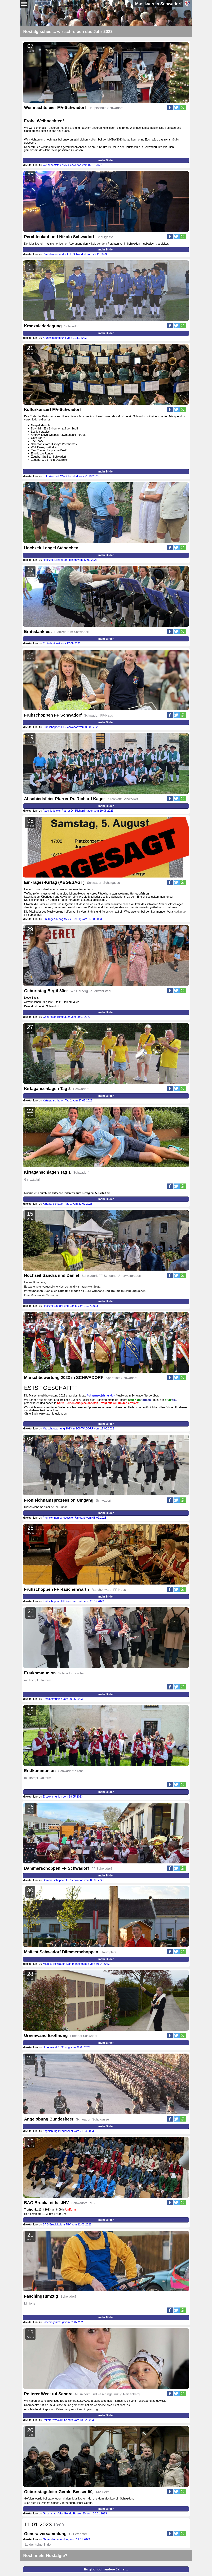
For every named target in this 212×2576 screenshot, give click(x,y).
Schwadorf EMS (83, 2203)
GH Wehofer (78, 2534)
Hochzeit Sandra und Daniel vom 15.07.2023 (70, 1305)
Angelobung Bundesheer (48, 2119)
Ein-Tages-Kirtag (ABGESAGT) (54, 882)
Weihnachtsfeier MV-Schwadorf (55, 107)
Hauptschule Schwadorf (105, 108)
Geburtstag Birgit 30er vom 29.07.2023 (67, 1016)
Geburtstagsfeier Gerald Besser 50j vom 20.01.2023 (75, 2513)
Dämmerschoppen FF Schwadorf (56, 1868)
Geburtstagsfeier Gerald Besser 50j (59, 2491)
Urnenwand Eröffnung (46, 2035)
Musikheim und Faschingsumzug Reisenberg (107, 2394)
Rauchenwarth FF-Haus (108, 1589)
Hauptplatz (108, 1952)
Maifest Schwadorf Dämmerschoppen (61, 1951)
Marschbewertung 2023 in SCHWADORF (63, 1377)
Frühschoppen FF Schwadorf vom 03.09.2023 (71, 727)
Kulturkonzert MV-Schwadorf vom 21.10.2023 (71, 476)
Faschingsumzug (41, 2296)
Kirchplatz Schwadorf (122, 799)
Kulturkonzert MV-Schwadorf (52, 409)
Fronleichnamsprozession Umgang (58, 1500)
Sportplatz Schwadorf (121, 1378)
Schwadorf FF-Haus (98, 715)
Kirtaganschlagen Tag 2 (47, 1088)
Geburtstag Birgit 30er (46, 990)
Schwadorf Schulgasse (103, 882)
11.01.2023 (44, 2524)
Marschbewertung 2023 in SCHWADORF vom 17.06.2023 (78, 1428)
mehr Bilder (106, 160)
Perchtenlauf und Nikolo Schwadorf (59, 236)
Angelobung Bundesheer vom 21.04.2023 (68, 2131)
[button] (170, 107)
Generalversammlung (45, 2533)
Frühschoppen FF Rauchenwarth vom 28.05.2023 (73, 1601)
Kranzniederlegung (43, 325)
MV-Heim (102, 2492)
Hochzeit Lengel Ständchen (51, 548)
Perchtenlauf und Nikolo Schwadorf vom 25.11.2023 (75, 254)
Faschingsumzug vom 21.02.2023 (63, 2322)
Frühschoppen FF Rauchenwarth (56, 1589)
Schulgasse (105, 237)
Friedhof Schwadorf (84, 2036)
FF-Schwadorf (101, 1868)
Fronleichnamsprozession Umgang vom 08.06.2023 (74, 1517)
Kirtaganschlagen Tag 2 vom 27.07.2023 (67, 1100)
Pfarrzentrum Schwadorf (71, 632)
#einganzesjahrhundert (101, 1395)
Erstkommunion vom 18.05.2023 (63, 1796)
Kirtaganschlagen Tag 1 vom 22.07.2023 (67, 1203)
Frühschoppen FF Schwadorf (53, 715)
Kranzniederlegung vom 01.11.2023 (65, 337)
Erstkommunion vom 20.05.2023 (63, 1698)
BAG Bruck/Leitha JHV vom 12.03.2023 (67, 2224)
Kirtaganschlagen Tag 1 (47, 1172)
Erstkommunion (40, 1673)
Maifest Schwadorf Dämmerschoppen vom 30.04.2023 (76, 1963)
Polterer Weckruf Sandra (48, 2393)
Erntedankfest (38, 631)
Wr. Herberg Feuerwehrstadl (90, 991)
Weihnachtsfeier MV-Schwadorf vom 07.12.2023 (72, 165)
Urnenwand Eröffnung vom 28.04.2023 (66, 2047)
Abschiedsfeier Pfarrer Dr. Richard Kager (64, 798)
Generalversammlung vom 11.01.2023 (66, 2539)
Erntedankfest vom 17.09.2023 (62, 643)
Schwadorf (72, 326)
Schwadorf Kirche (71, 1673)
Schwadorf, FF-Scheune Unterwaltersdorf (111, 1276)
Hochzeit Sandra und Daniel (51, 1275)
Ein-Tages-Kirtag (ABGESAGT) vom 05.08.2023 (72, 919)
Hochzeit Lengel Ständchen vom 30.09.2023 (70, 559)
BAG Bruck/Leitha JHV (46, 2202)
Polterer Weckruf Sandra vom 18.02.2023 (68, 2420)
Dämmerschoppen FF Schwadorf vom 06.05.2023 (73, 1880)
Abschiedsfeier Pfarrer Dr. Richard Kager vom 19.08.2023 (78, 810)
